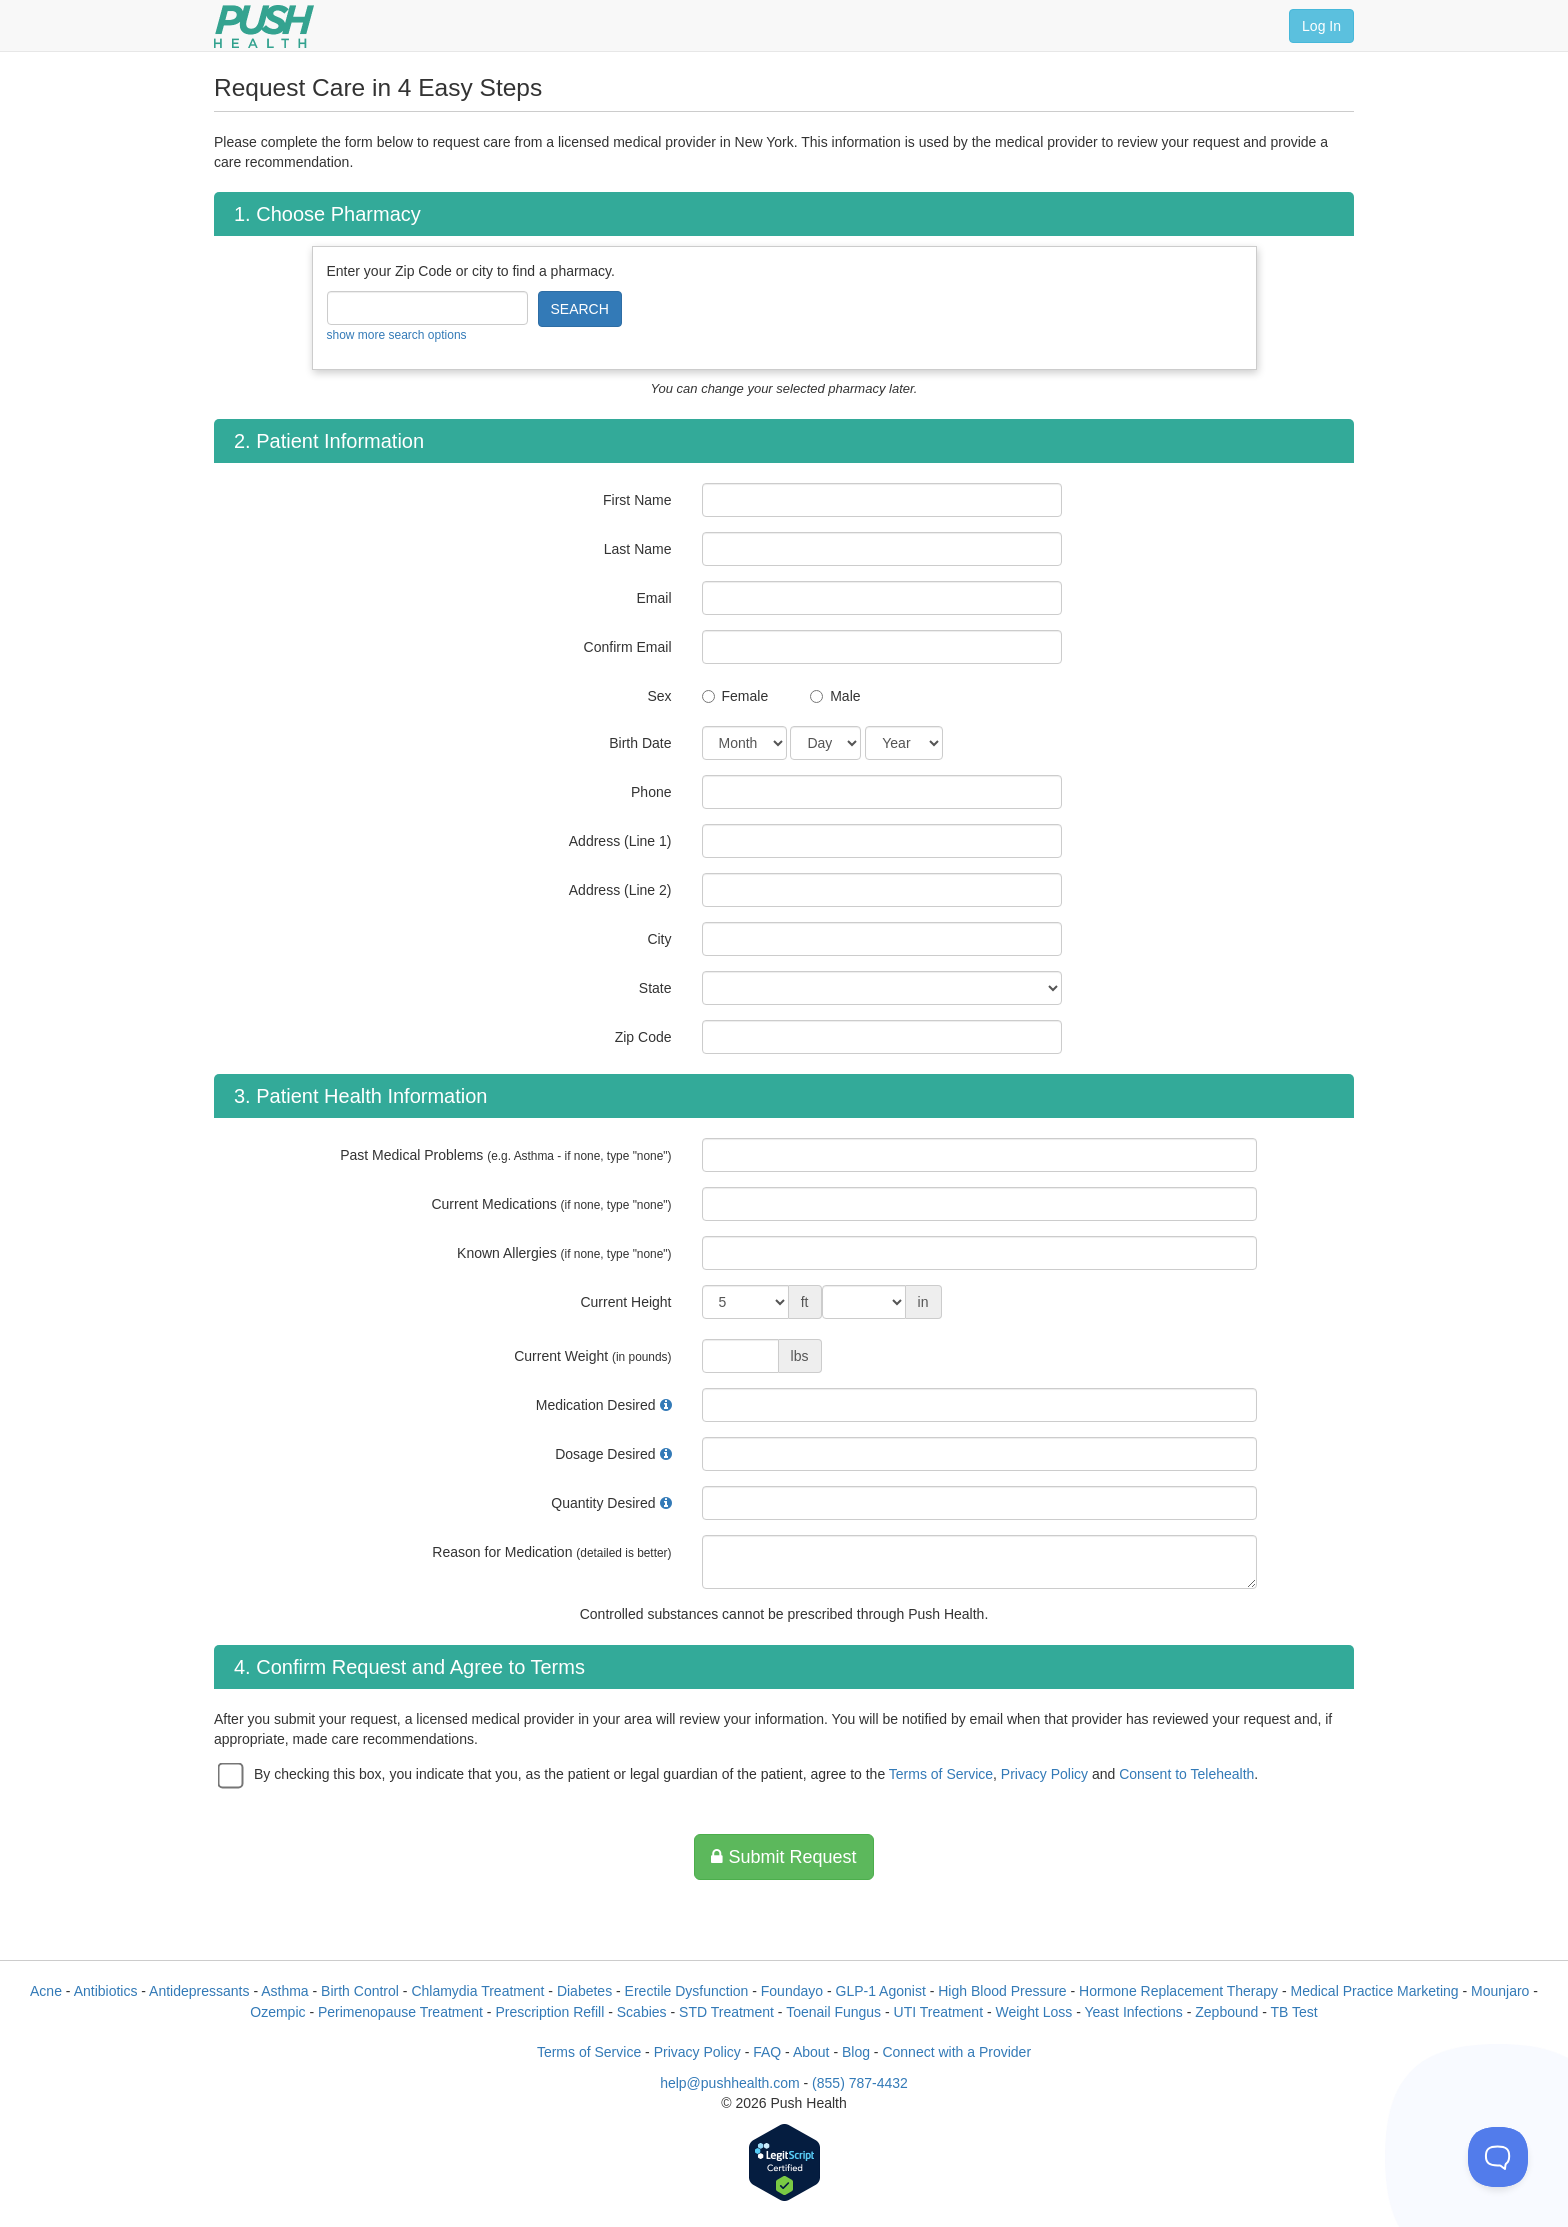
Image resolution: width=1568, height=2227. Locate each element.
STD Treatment (726, 2012)
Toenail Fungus (833, 2012)
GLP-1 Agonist (881, 1991)
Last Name (638, 549)
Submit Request (783, 1857)
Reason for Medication (551, 1552)
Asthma (284, 1991)
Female (745, 696)
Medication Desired (596, 1405)
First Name (637, 500)
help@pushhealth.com (730, 2083)
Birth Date (640, 743)
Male (845, 696)
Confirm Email (628, 647)
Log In (1321, 26)
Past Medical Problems (505, 1155)
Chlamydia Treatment (477, 1991)
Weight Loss (1034, 2012)
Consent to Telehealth (1186, 1774)
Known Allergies (564, 1253)
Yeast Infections (1133, 2012)
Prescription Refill (549, 2012)
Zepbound (1226, 2012)
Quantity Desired (603, 1503)
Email (653, 598)
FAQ (767, 2052)
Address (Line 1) (620, 841)
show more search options (397, 335)
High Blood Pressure (1002, 1991)
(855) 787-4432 (860, 2083)
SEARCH (580, 309)
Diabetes (584, 1991)
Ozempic (277, 2012)
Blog (856, 2052)
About (811, 2052)
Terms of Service (941, 1774)
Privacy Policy (1044, 1774)
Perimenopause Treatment (400, 2012)
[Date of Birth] (744, 743)
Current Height (625, 1302)
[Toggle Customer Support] (1498, 2157)
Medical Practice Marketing (1375, 1991)
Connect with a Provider (956, 2052)
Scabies (642, 2012)
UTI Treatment (938, 2012)
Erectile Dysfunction (687, 1991)
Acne (46, 1991)
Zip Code (643, 1037)
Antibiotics (106, 1991)
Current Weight (592, 1356)
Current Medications (551, 1204)
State (655, 988)
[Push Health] (264, 26)
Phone (651, 792)
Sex (659, 696)
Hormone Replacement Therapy (1178, 1991)
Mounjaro (1500, 1991)
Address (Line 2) (620, 890)
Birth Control (360, 1991)
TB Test (1294, 2012)
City (659, 939)
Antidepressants (199, 1991)
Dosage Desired (605, 1454)
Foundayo (792, 1991)
